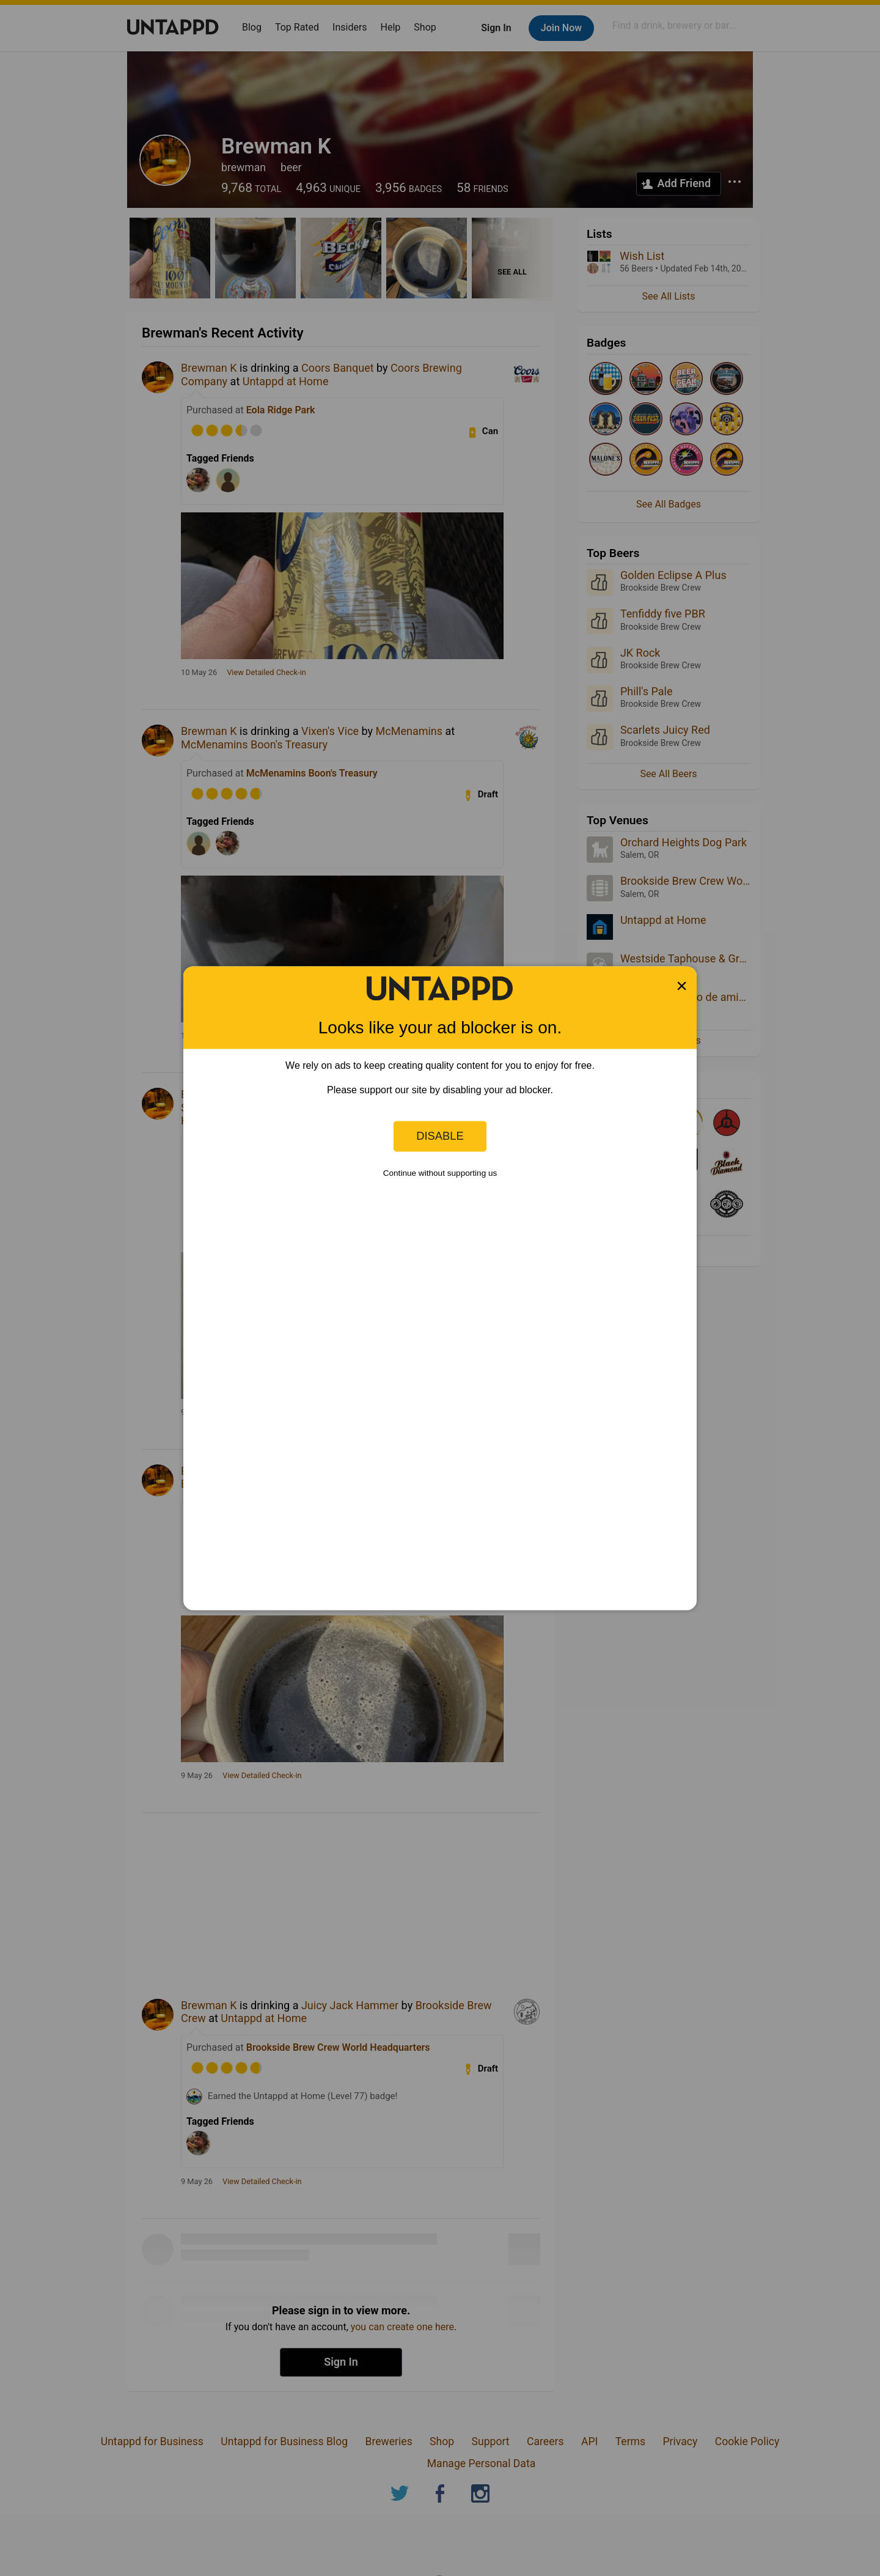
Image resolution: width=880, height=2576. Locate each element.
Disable (440, 1135)
